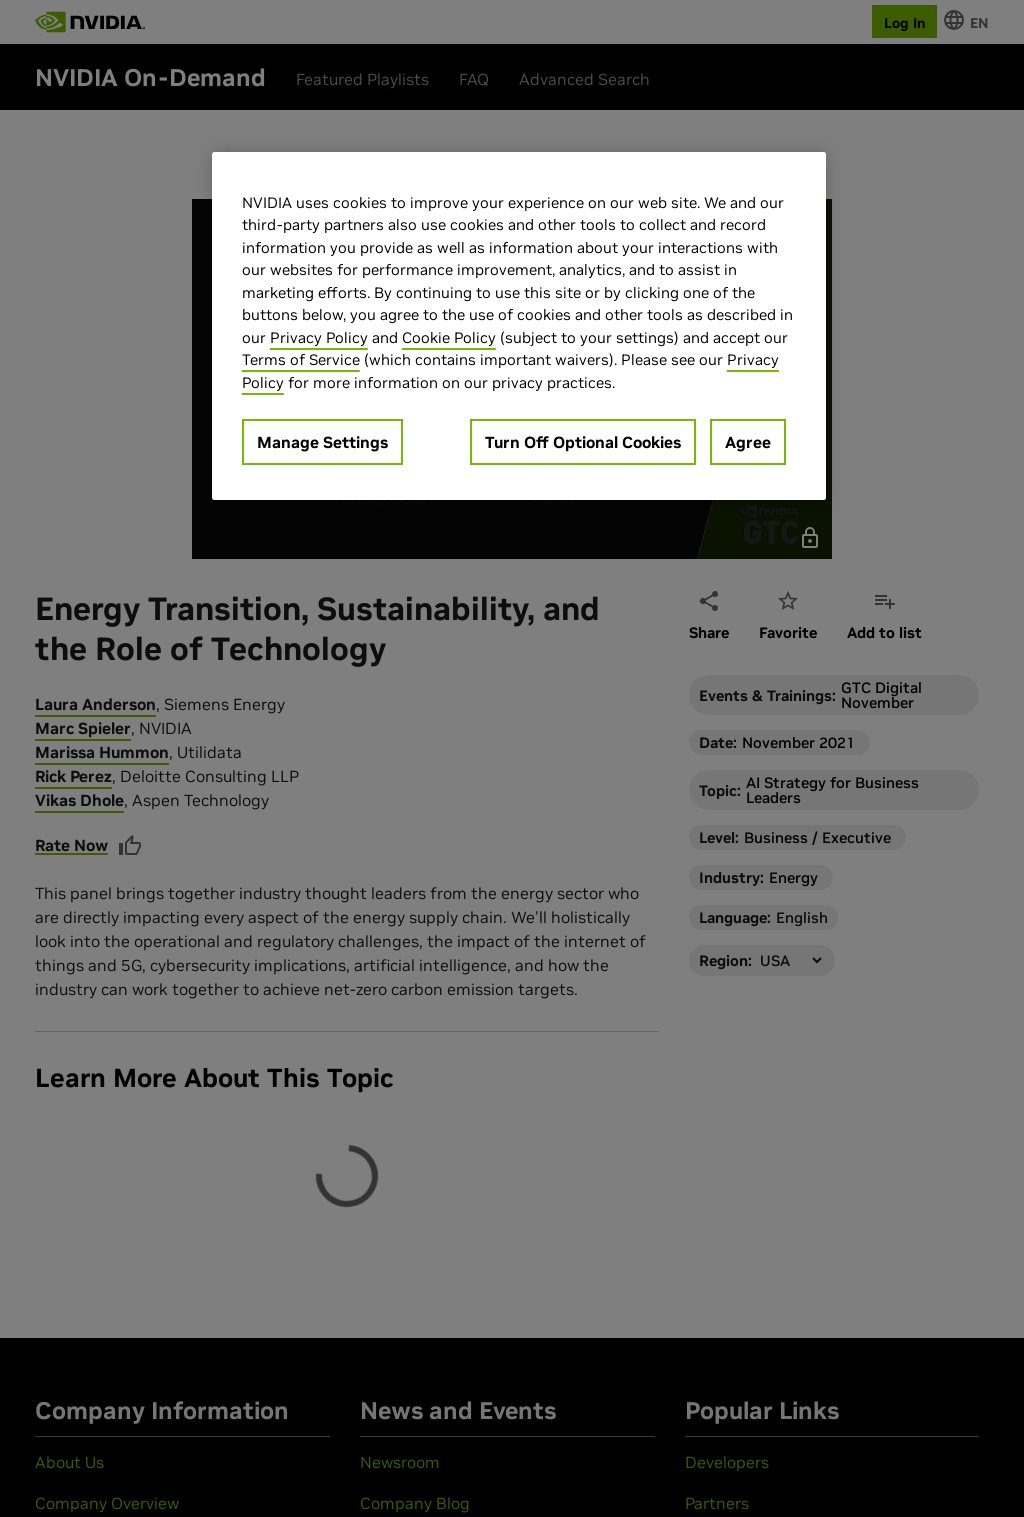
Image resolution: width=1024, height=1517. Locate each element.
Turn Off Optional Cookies (583, 442)
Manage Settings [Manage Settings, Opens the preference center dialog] (322, 442)
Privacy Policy (319, 337)
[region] (519, 326)
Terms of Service (301, 359)
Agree (748, 442)
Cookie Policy (449, 337)
